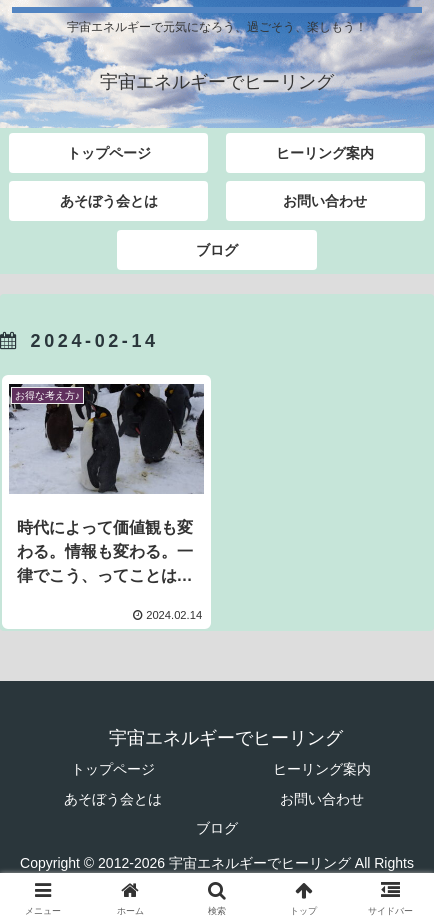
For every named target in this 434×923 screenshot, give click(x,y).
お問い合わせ (322, 799)
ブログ (217, 828)
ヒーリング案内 (322, 769)
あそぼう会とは (113, 799)
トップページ (113, 769)
